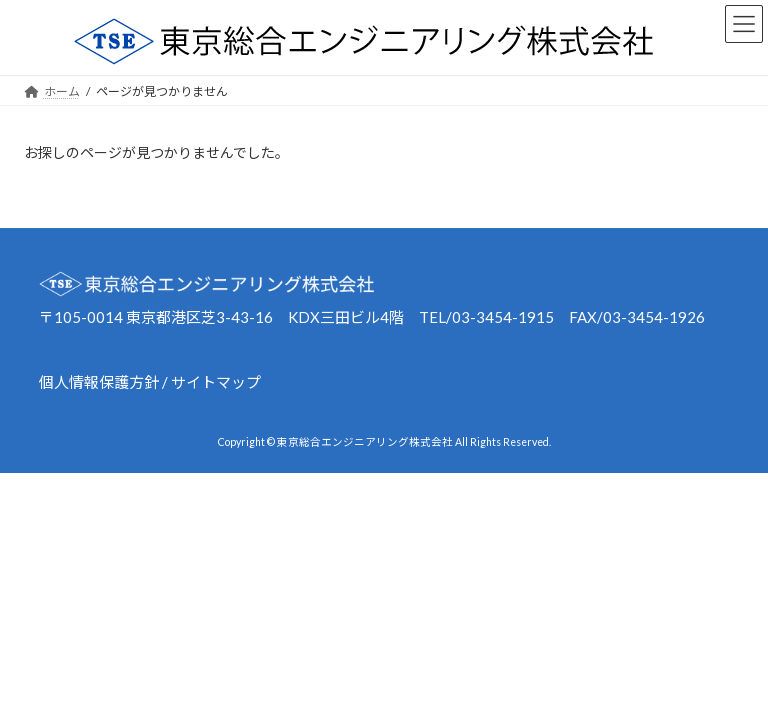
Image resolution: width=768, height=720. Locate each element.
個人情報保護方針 (99, 382)
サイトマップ (216, 382)
